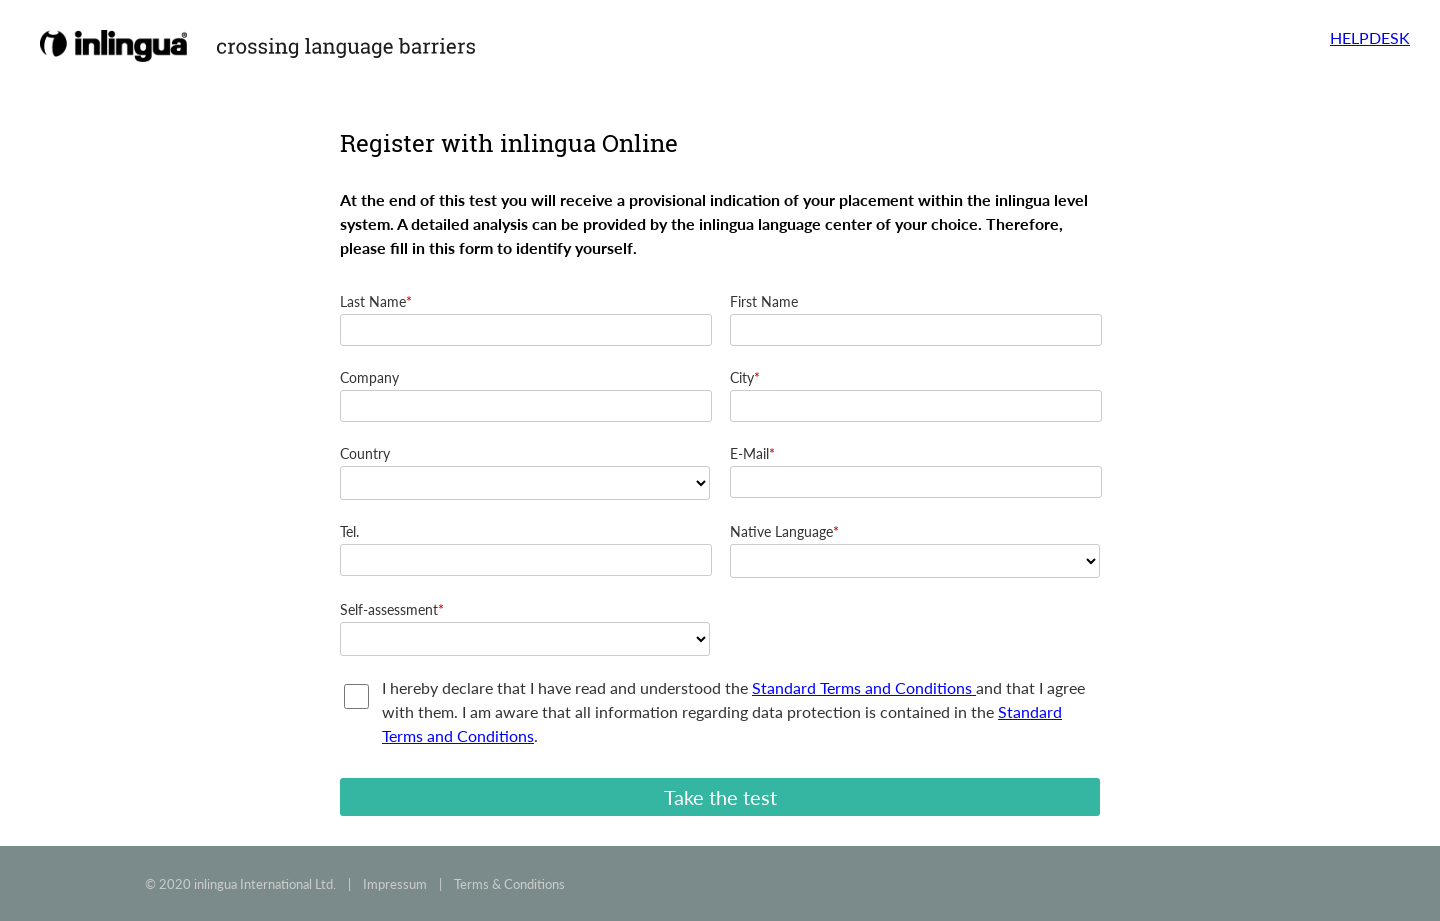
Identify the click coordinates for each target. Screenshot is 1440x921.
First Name (764, 301)
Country (365, 453)
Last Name (373, 301)
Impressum (395, 884)
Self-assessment (389, 609)
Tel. (349, 531)
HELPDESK (1370, 37)
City (742, 377)
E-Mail (749, 453)
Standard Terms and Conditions (864, 687)
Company (369, 377)
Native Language (781, 531)
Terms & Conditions (509, 884)
